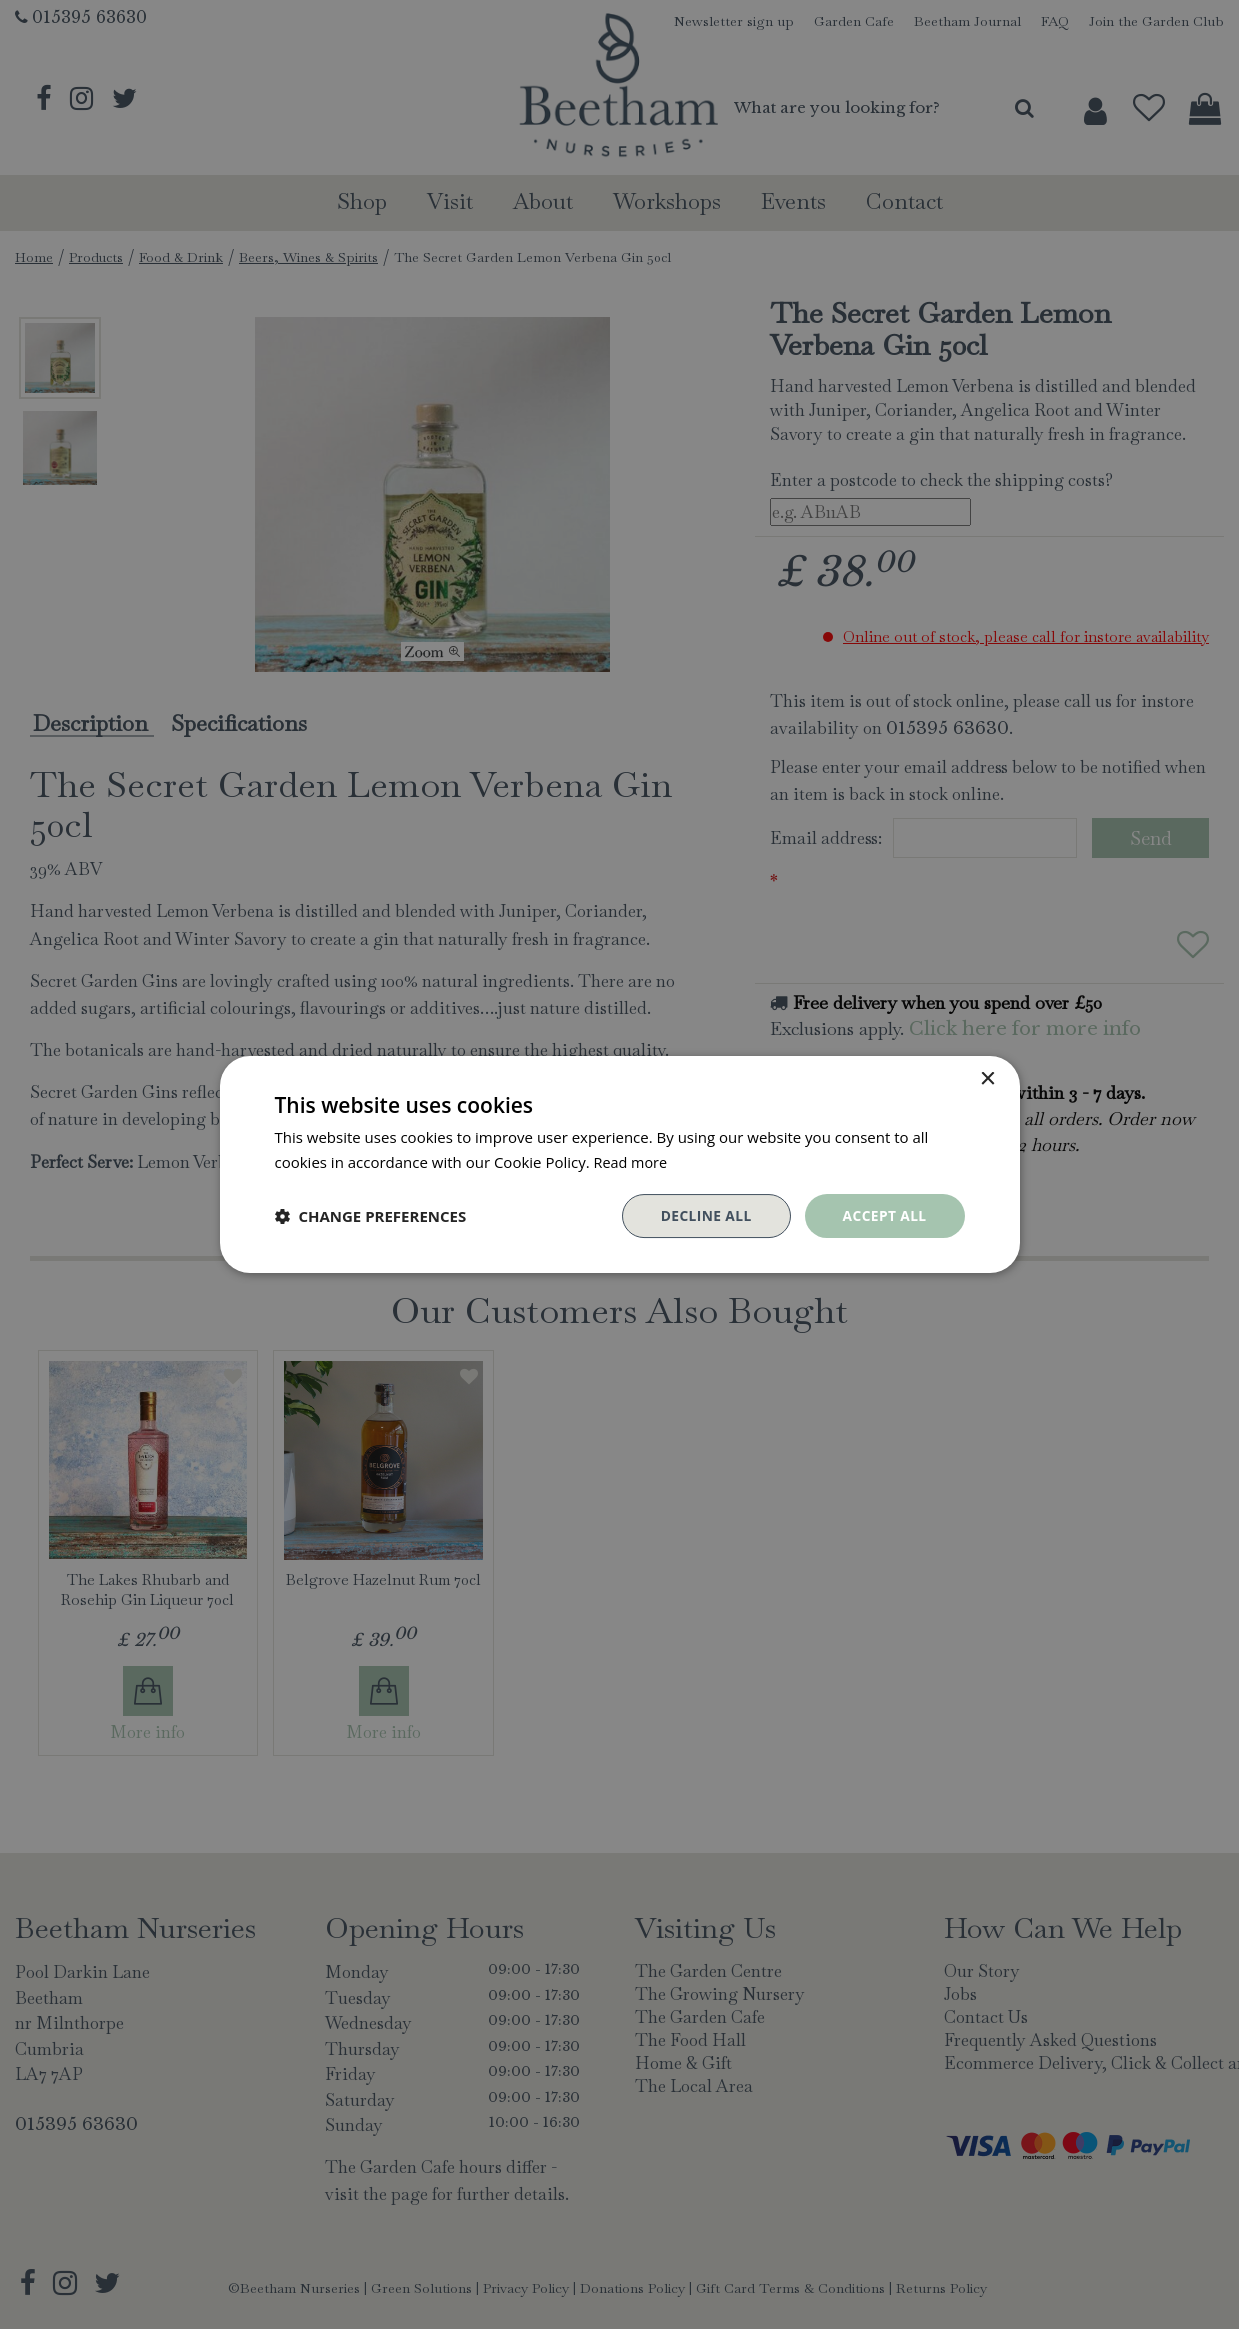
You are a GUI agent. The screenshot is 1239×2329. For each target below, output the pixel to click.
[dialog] (619, 1164)
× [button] (987, 1078)
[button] (371, 1216)
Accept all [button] (883, 1215)
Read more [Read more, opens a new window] (632, 1161)
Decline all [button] (704, 1215)
